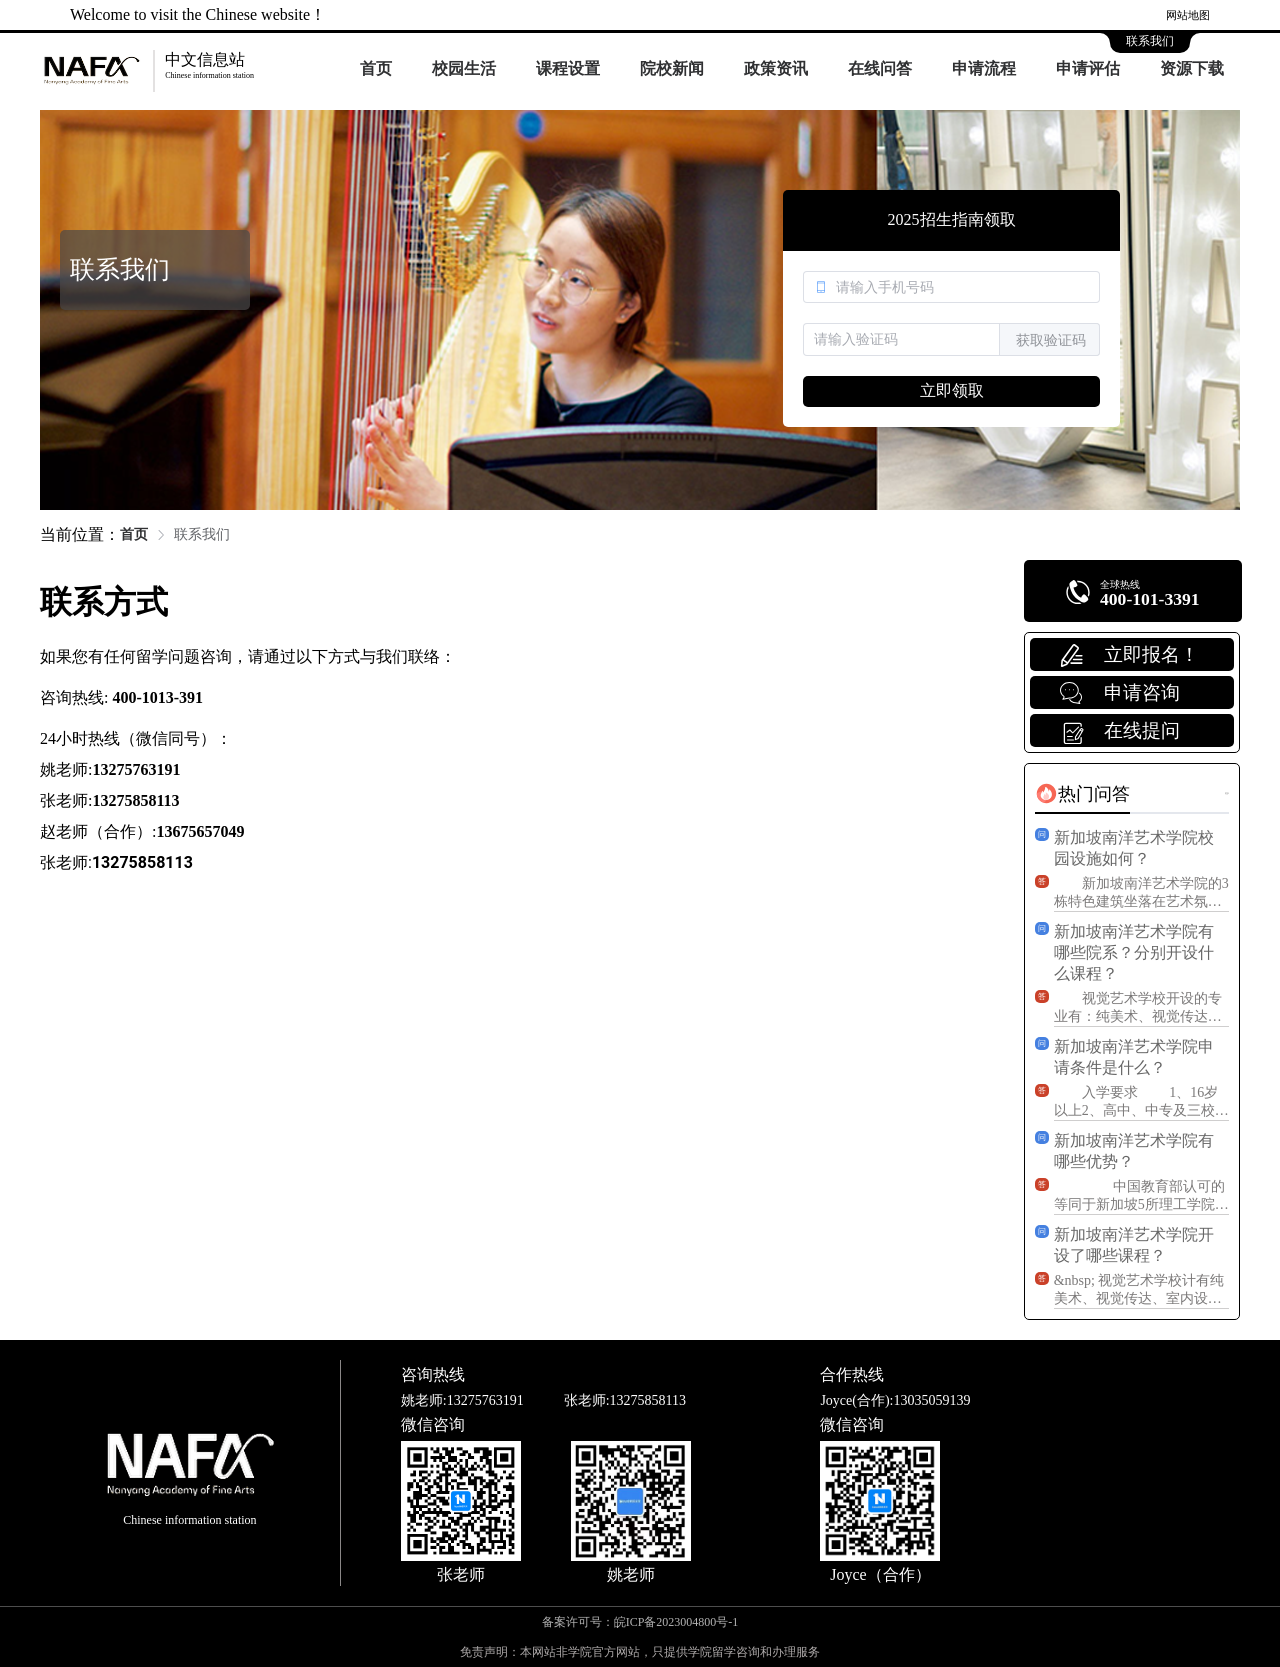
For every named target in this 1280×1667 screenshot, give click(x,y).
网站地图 (1188, 15)
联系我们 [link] (202, 534)
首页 (376, 68)
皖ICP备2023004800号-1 (676, 1622)
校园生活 (464, 68)
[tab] (1082, 794)
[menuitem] (376, 70)
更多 (1227, 793)
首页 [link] (134, 534)
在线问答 (880, 68)
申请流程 (984, 68)
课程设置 (568, 68)
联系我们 (1150, 41)
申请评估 (1088, 68)
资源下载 (1192, 68)
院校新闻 (672, 68)
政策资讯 (776, 68)
